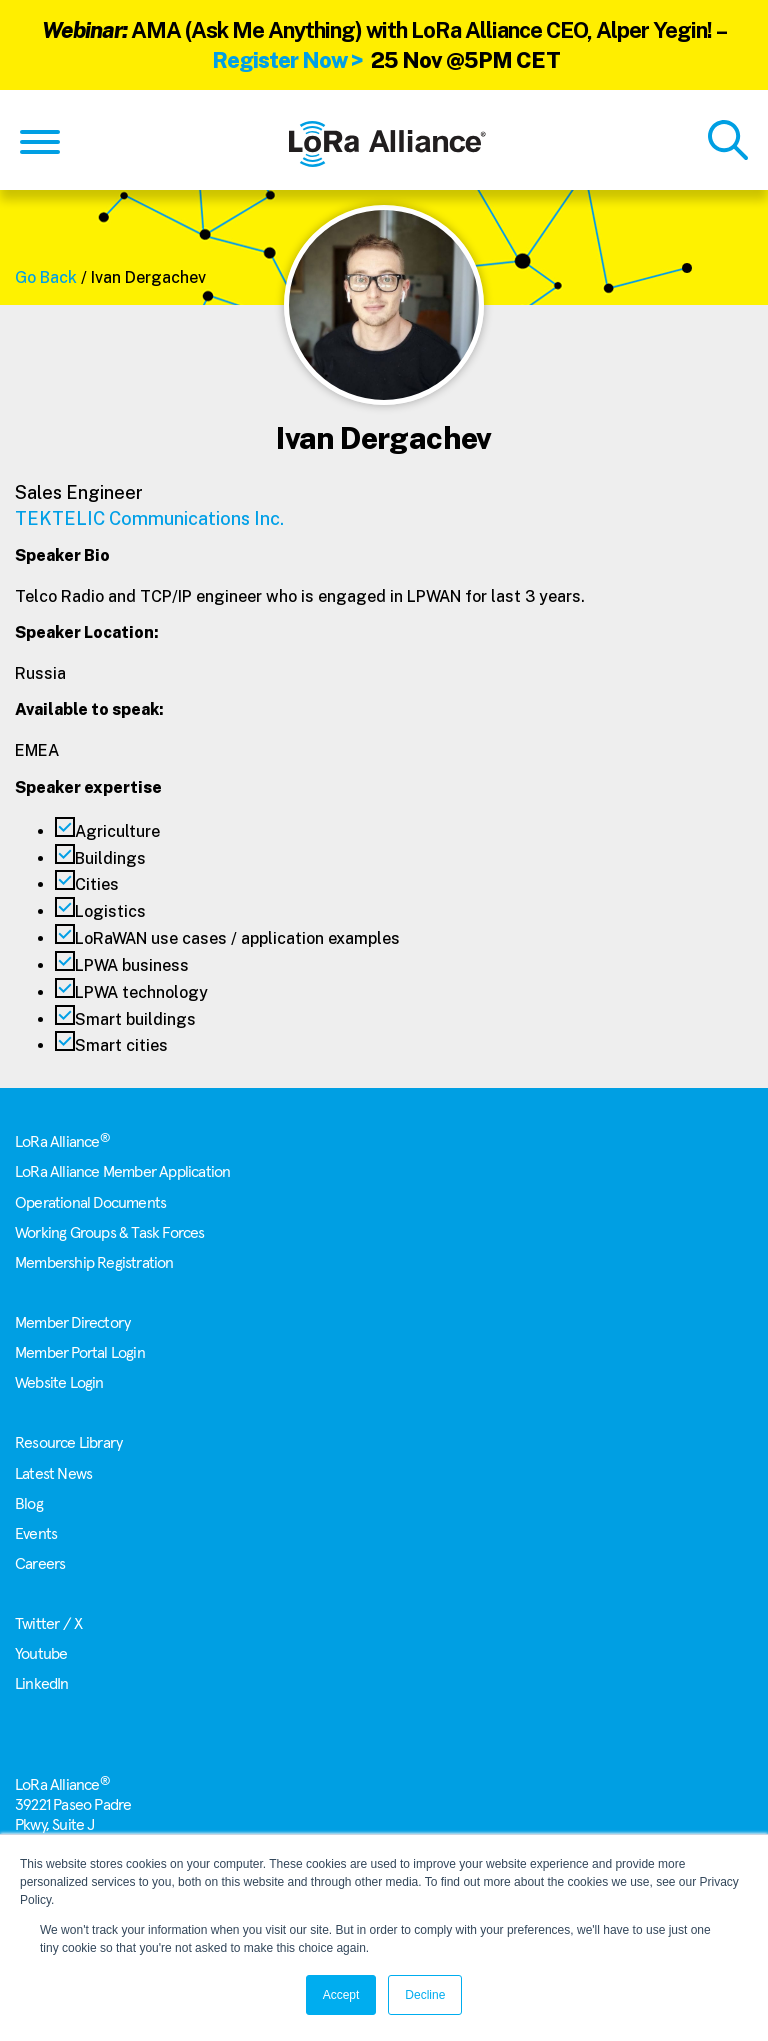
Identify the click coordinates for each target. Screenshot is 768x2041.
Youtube (41, 1654)
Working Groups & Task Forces (110, 1233)
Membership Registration (94, 1263)
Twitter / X (48, 1624)
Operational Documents (90, 1203)
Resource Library (68, 1443)
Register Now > (287, 60)
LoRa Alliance (62, 1142)
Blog (29, 1504)
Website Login (59, 1383)
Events (36, 1534)
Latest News (53, 1474)
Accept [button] (341, 1995)
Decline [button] (425, 1995)
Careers (40, 1564)
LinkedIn (42, 1684)
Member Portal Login (80, 1353)
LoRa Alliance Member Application (122, 1172)
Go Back (46, 277)
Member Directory (72, 1323)
